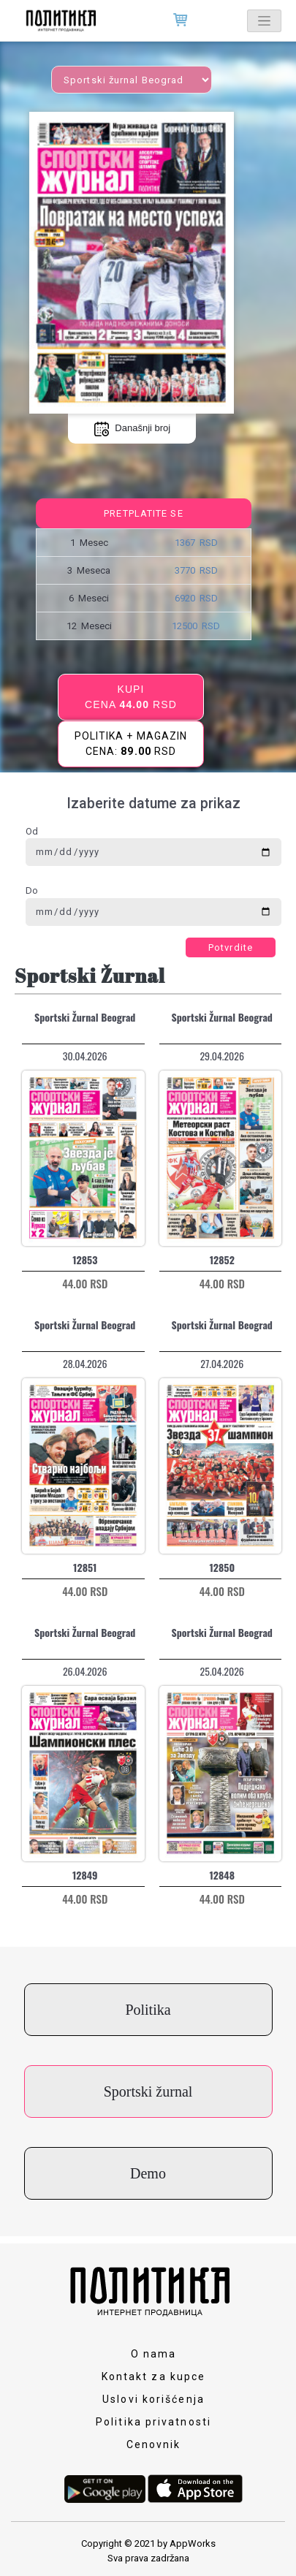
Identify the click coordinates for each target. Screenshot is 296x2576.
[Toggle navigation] (264, 21)
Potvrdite (230, 947)
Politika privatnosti (153, 2422)
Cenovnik (153, 2444)
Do (32, 890)
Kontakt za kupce (154, 2376)
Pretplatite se (143, 513)
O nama (154, 2354)
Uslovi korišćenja (153, 2399)
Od (32, 831)
